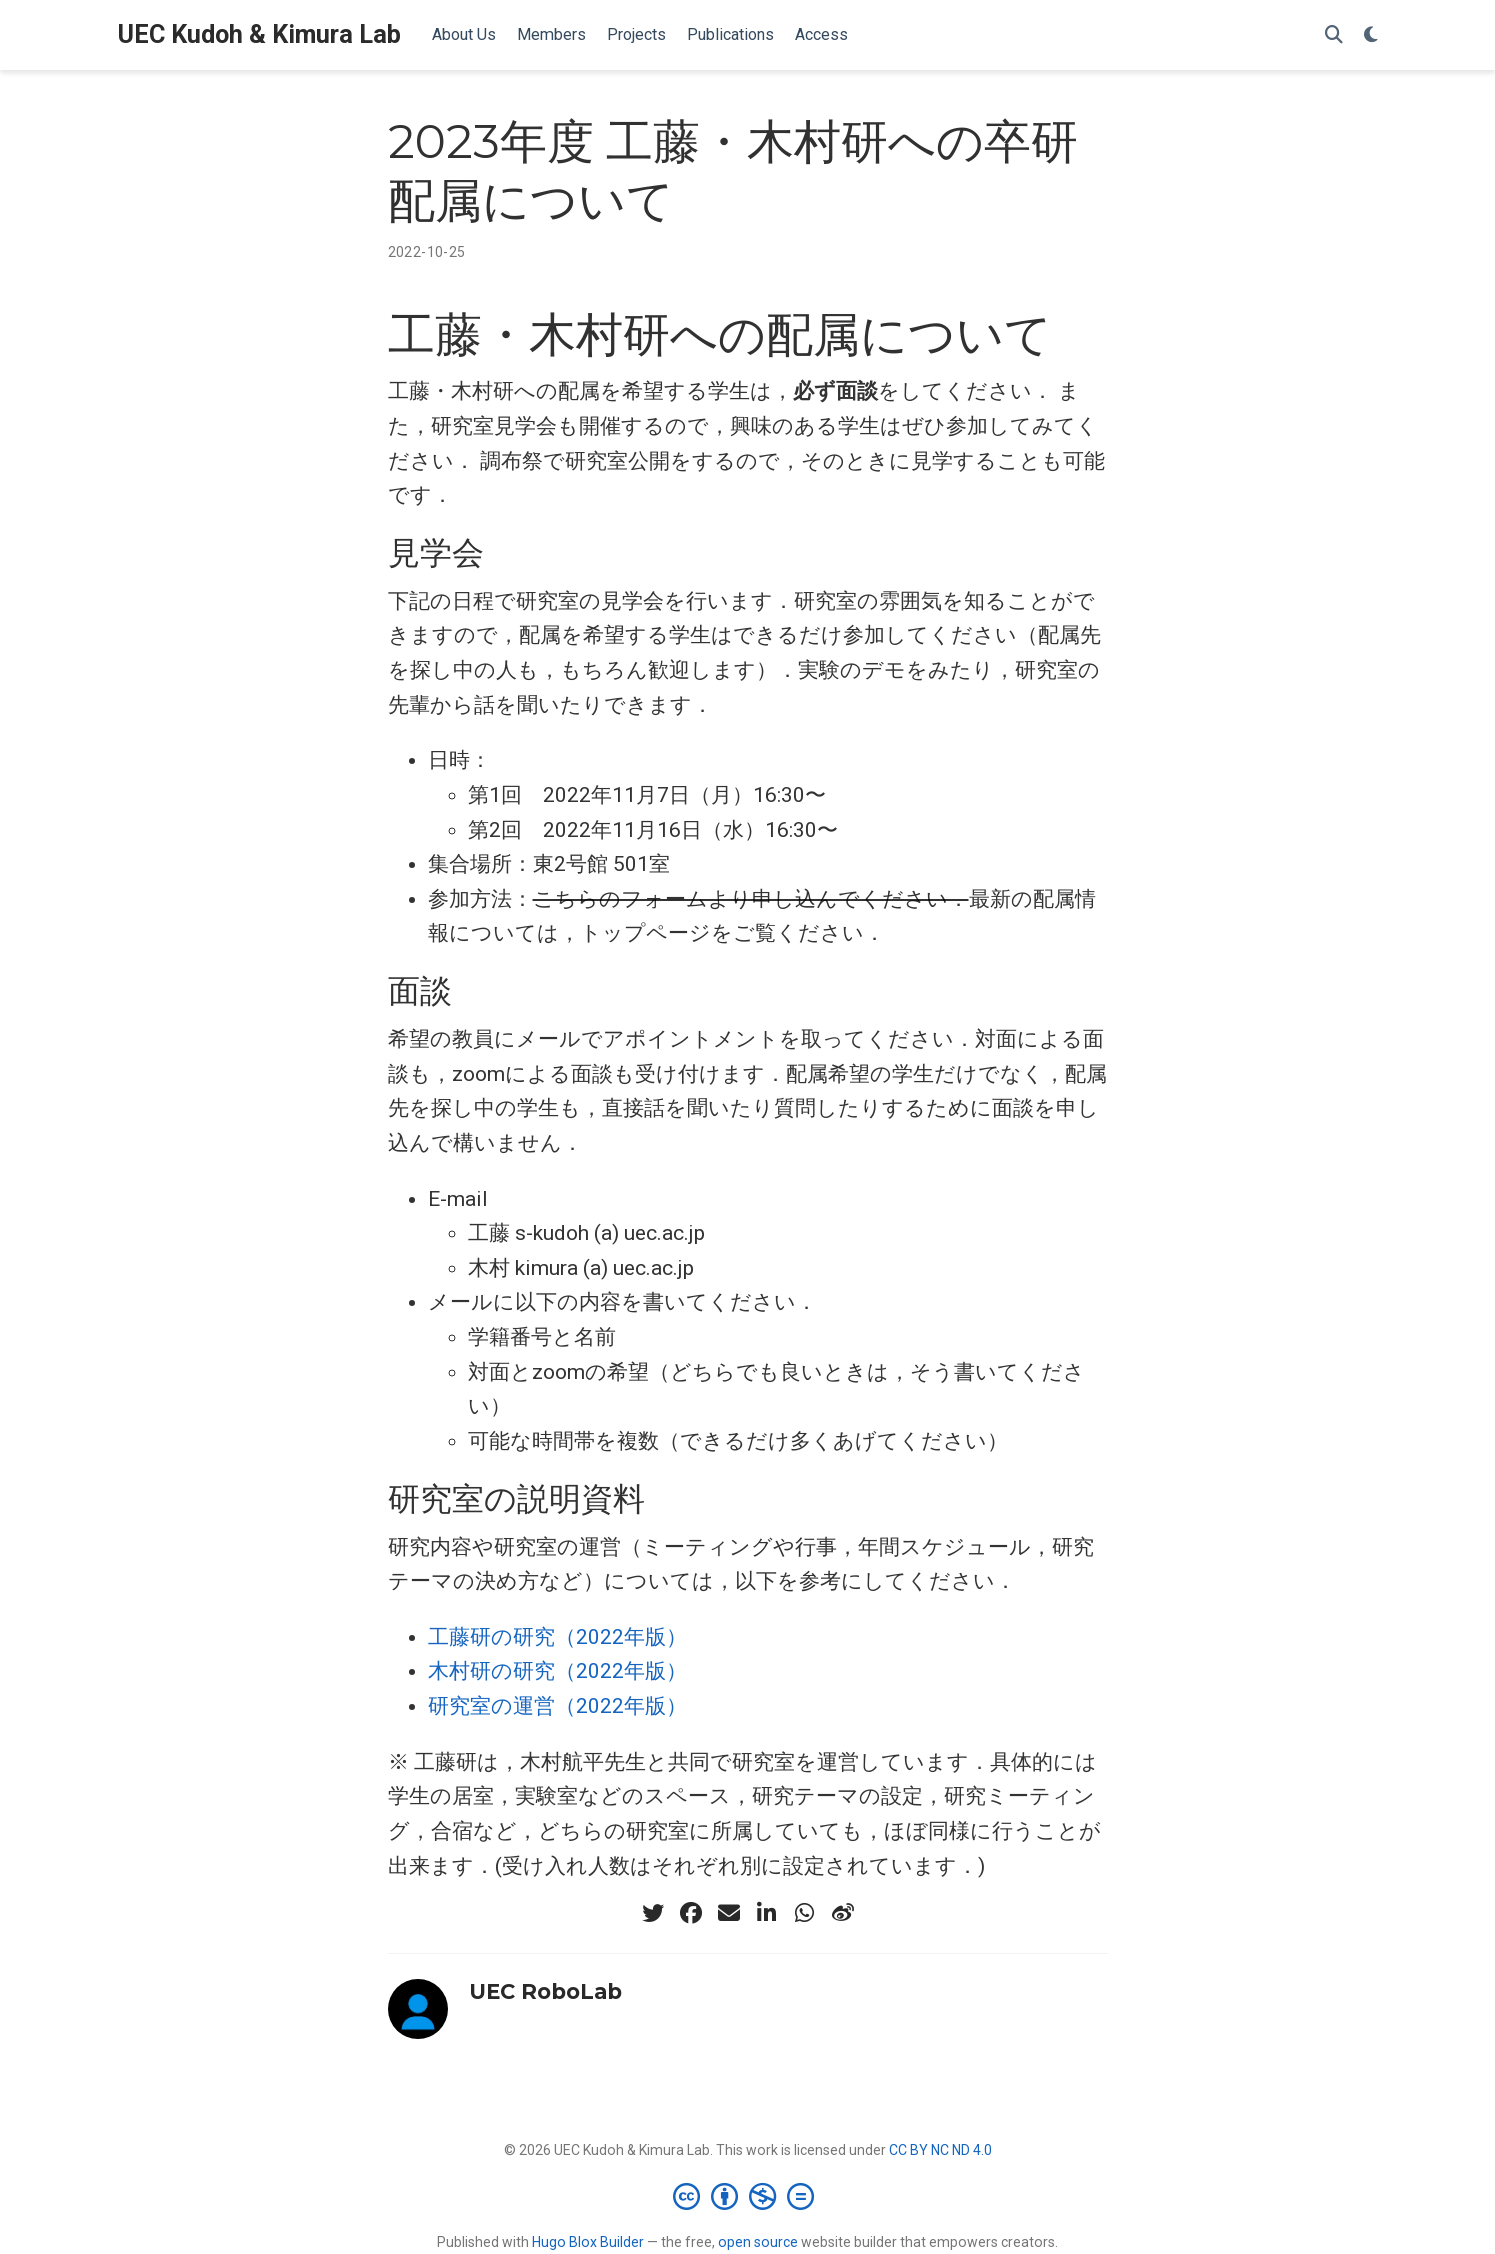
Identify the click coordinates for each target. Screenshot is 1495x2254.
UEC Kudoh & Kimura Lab (259, 34)
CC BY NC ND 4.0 (940, 2150)
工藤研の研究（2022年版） (557, 1637)
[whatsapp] (805, 1913)
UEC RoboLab (545, 1991)
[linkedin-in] (767, 1913)
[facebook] (691, 1913)
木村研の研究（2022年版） (557, 1671)
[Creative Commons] (747, 2196)
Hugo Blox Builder (588, 2242)
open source (758, 2242)
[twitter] (653, 1913)
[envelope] (729, 1913)
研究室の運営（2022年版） (557, 1706)
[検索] (1334, 35)
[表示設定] (1371, 35)
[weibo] (843, 1913)
